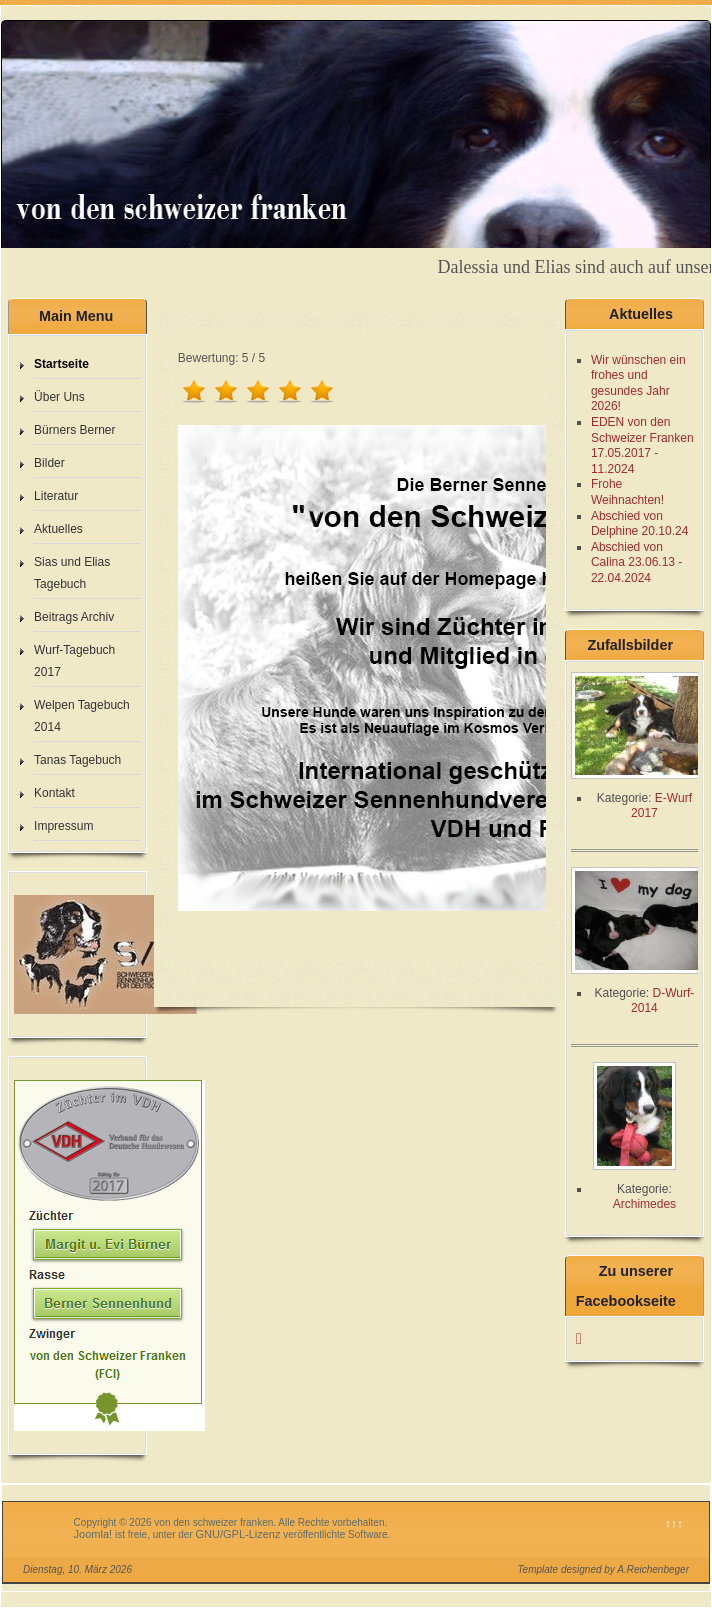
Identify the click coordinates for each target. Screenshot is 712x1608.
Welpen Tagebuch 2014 (82, 716)
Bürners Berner (74, 430)
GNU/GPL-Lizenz (238, 1534)
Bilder (49, 463)
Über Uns (59, 397)
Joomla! (93, 1534)
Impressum (63, 826)
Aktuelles (58, 529)
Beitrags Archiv (74, 617)
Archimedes (644, 1204)
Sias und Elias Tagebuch (72, 573)
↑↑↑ (674, 1524)
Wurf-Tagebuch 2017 (74, 661)
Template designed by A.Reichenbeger (603, 1569)
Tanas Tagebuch (77, 760)
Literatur (56, 496)
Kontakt (54, 793)
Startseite (61, 364)
